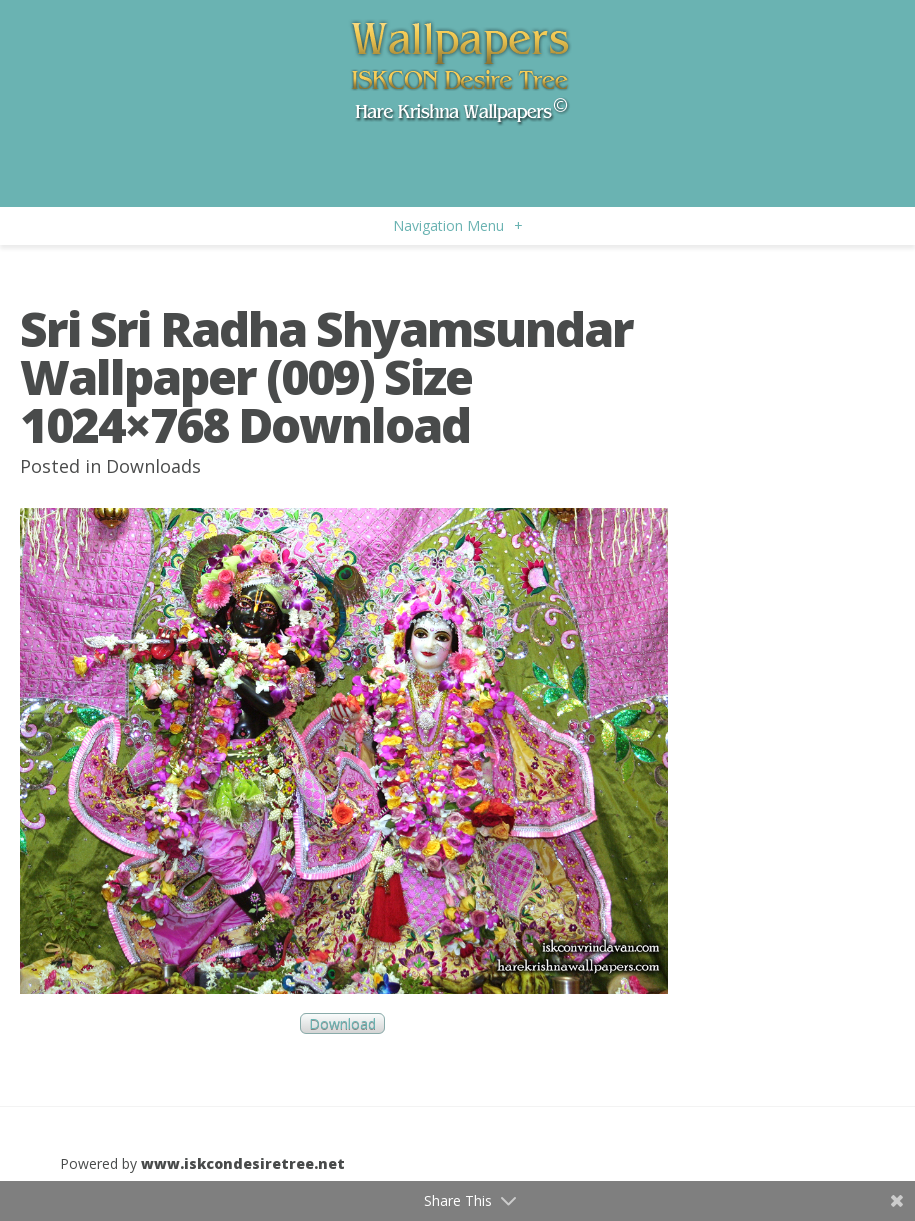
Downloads (153, 466)
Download (342, 1023)
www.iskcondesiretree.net (243, 1163)
